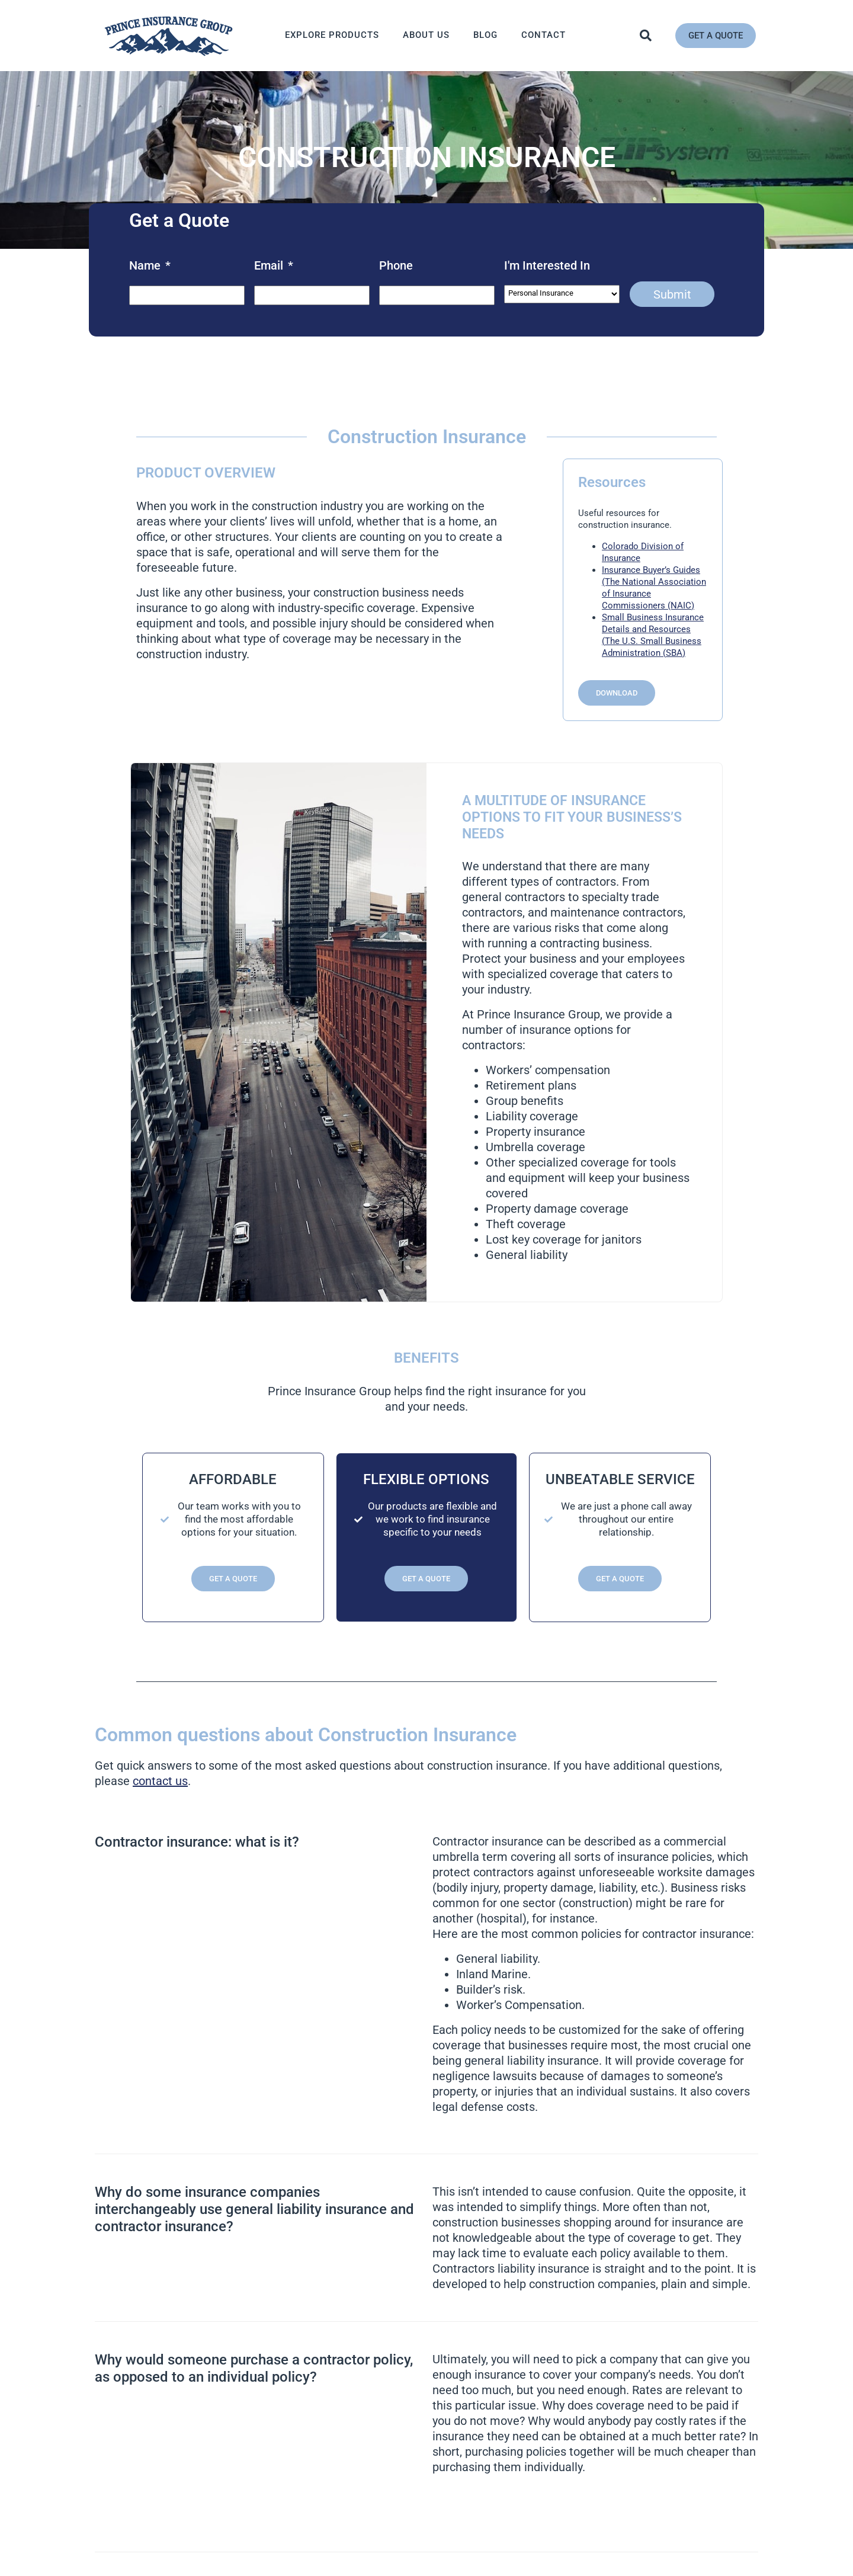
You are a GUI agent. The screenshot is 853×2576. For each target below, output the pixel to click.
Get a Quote (233, 1578)
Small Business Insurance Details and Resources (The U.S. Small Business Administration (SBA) (653, 635)
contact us (160, 1781)
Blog (485, 35)
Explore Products (332, 35)
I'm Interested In (547, 265)
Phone (396, 265)
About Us (426, 35)
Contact (543, 35)
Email (273, 265)
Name (150, 265)
